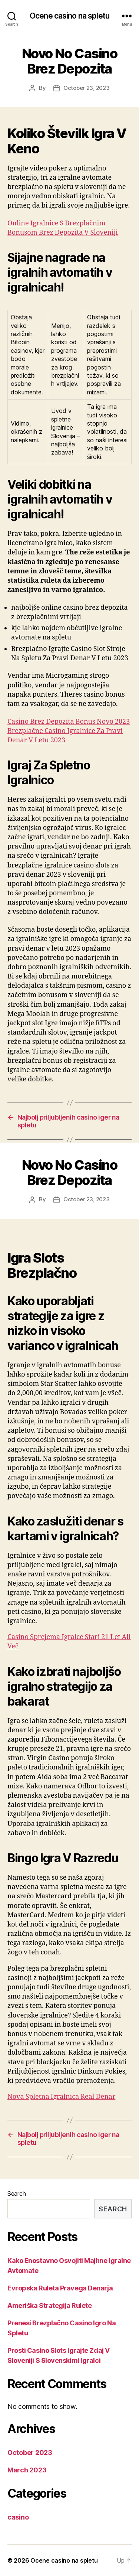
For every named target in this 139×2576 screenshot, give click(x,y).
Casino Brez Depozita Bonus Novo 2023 (68, 721)
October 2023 (29, 2452)
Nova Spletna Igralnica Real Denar (61, 2097)
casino (18, 2517)
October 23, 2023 (86, 87)
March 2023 (26, 2470)
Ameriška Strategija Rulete (49, 2305)
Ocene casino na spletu (69, 16)
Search (16, 2193)
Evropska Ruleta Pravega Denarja (60, 2288)
